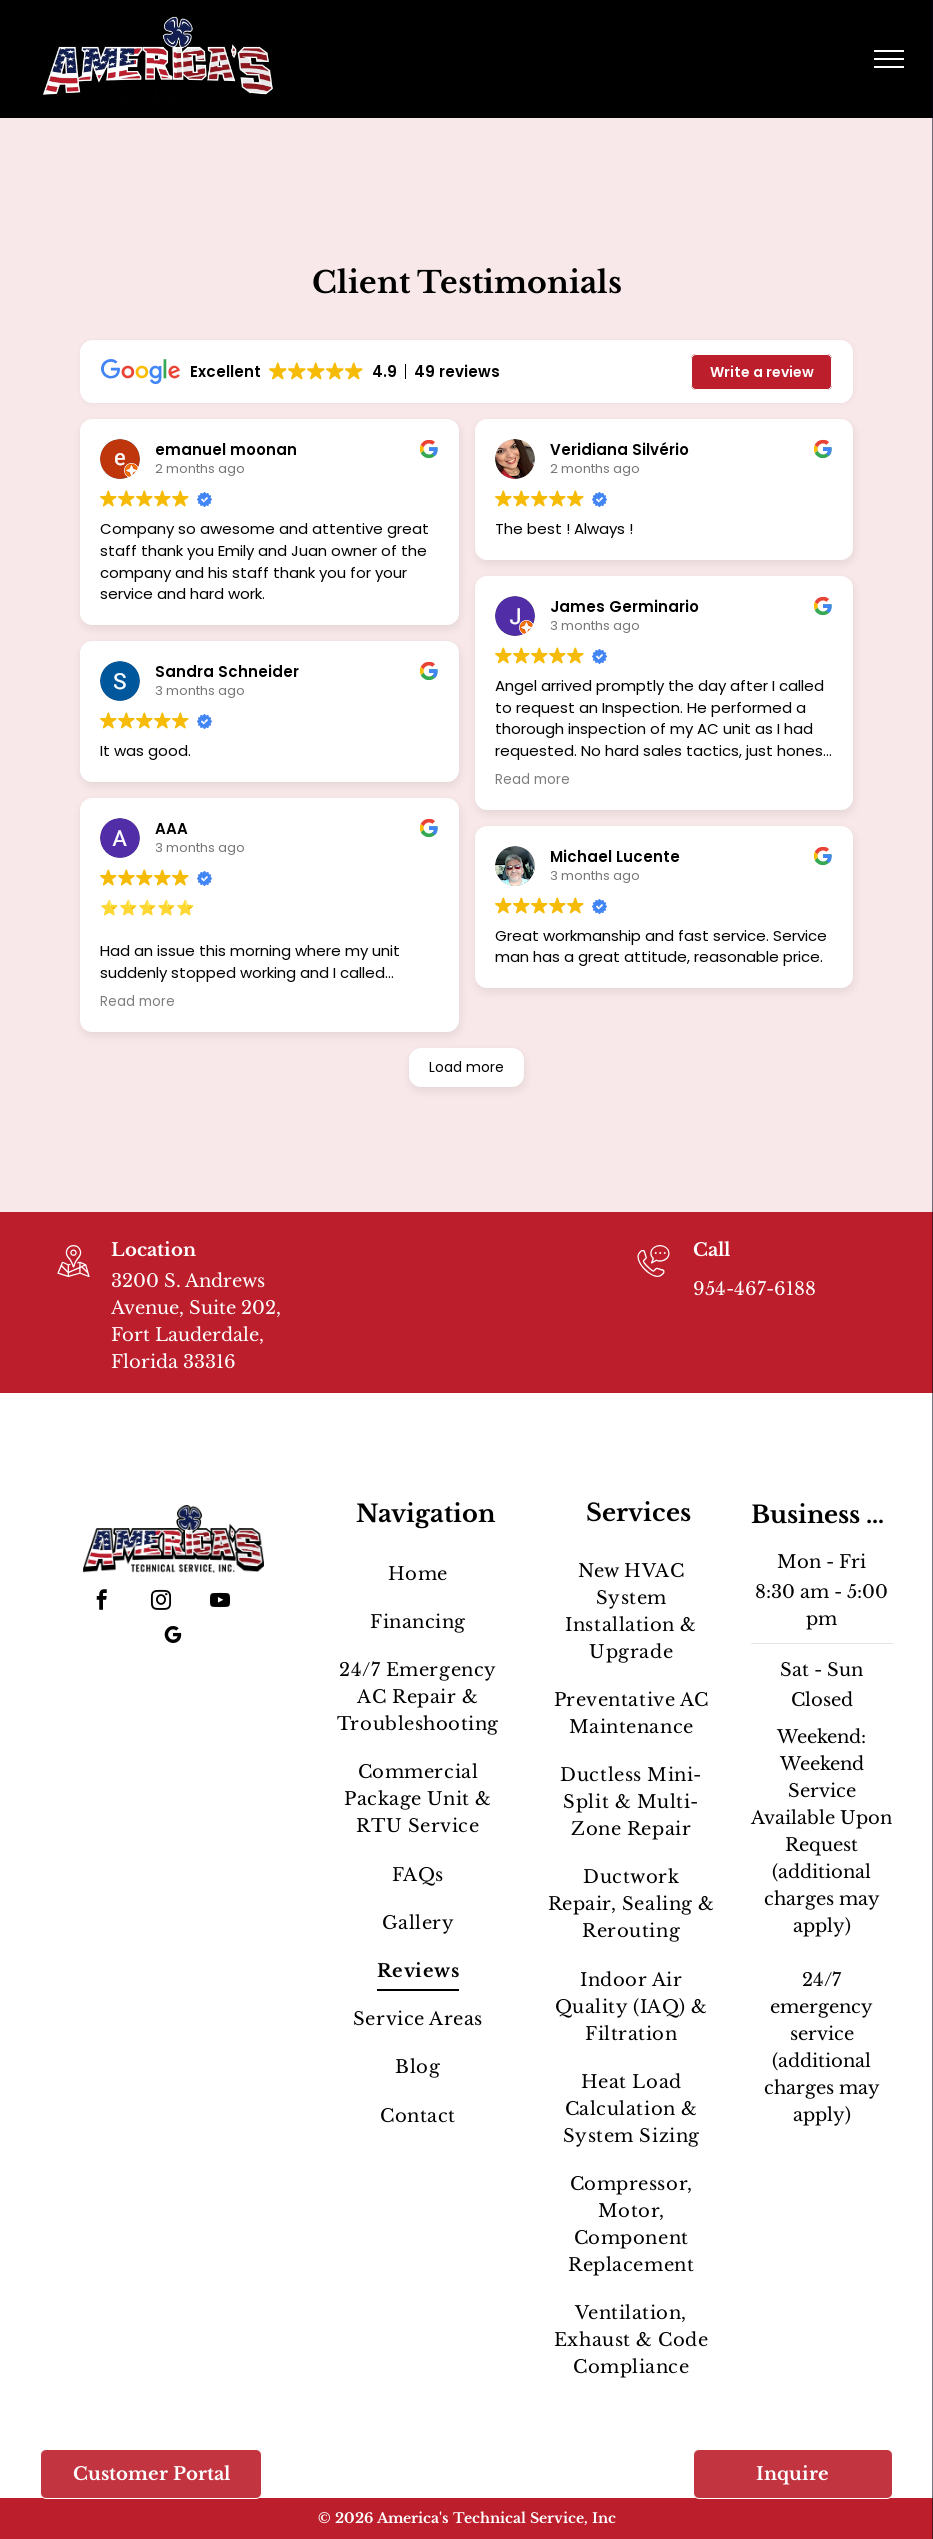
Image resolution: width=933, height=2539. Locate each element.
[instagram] (161, 1602)
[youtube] (220, 1602)
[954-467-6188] (653, 1279)
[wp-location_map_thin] (73, 1279)
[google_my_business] (173, 1637)
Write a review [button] (762, 372)
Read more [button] (137, 1002)
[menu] (889, 59)
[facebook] (102, 1602)
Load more (466, 1067)
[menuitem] (417, 1574)
